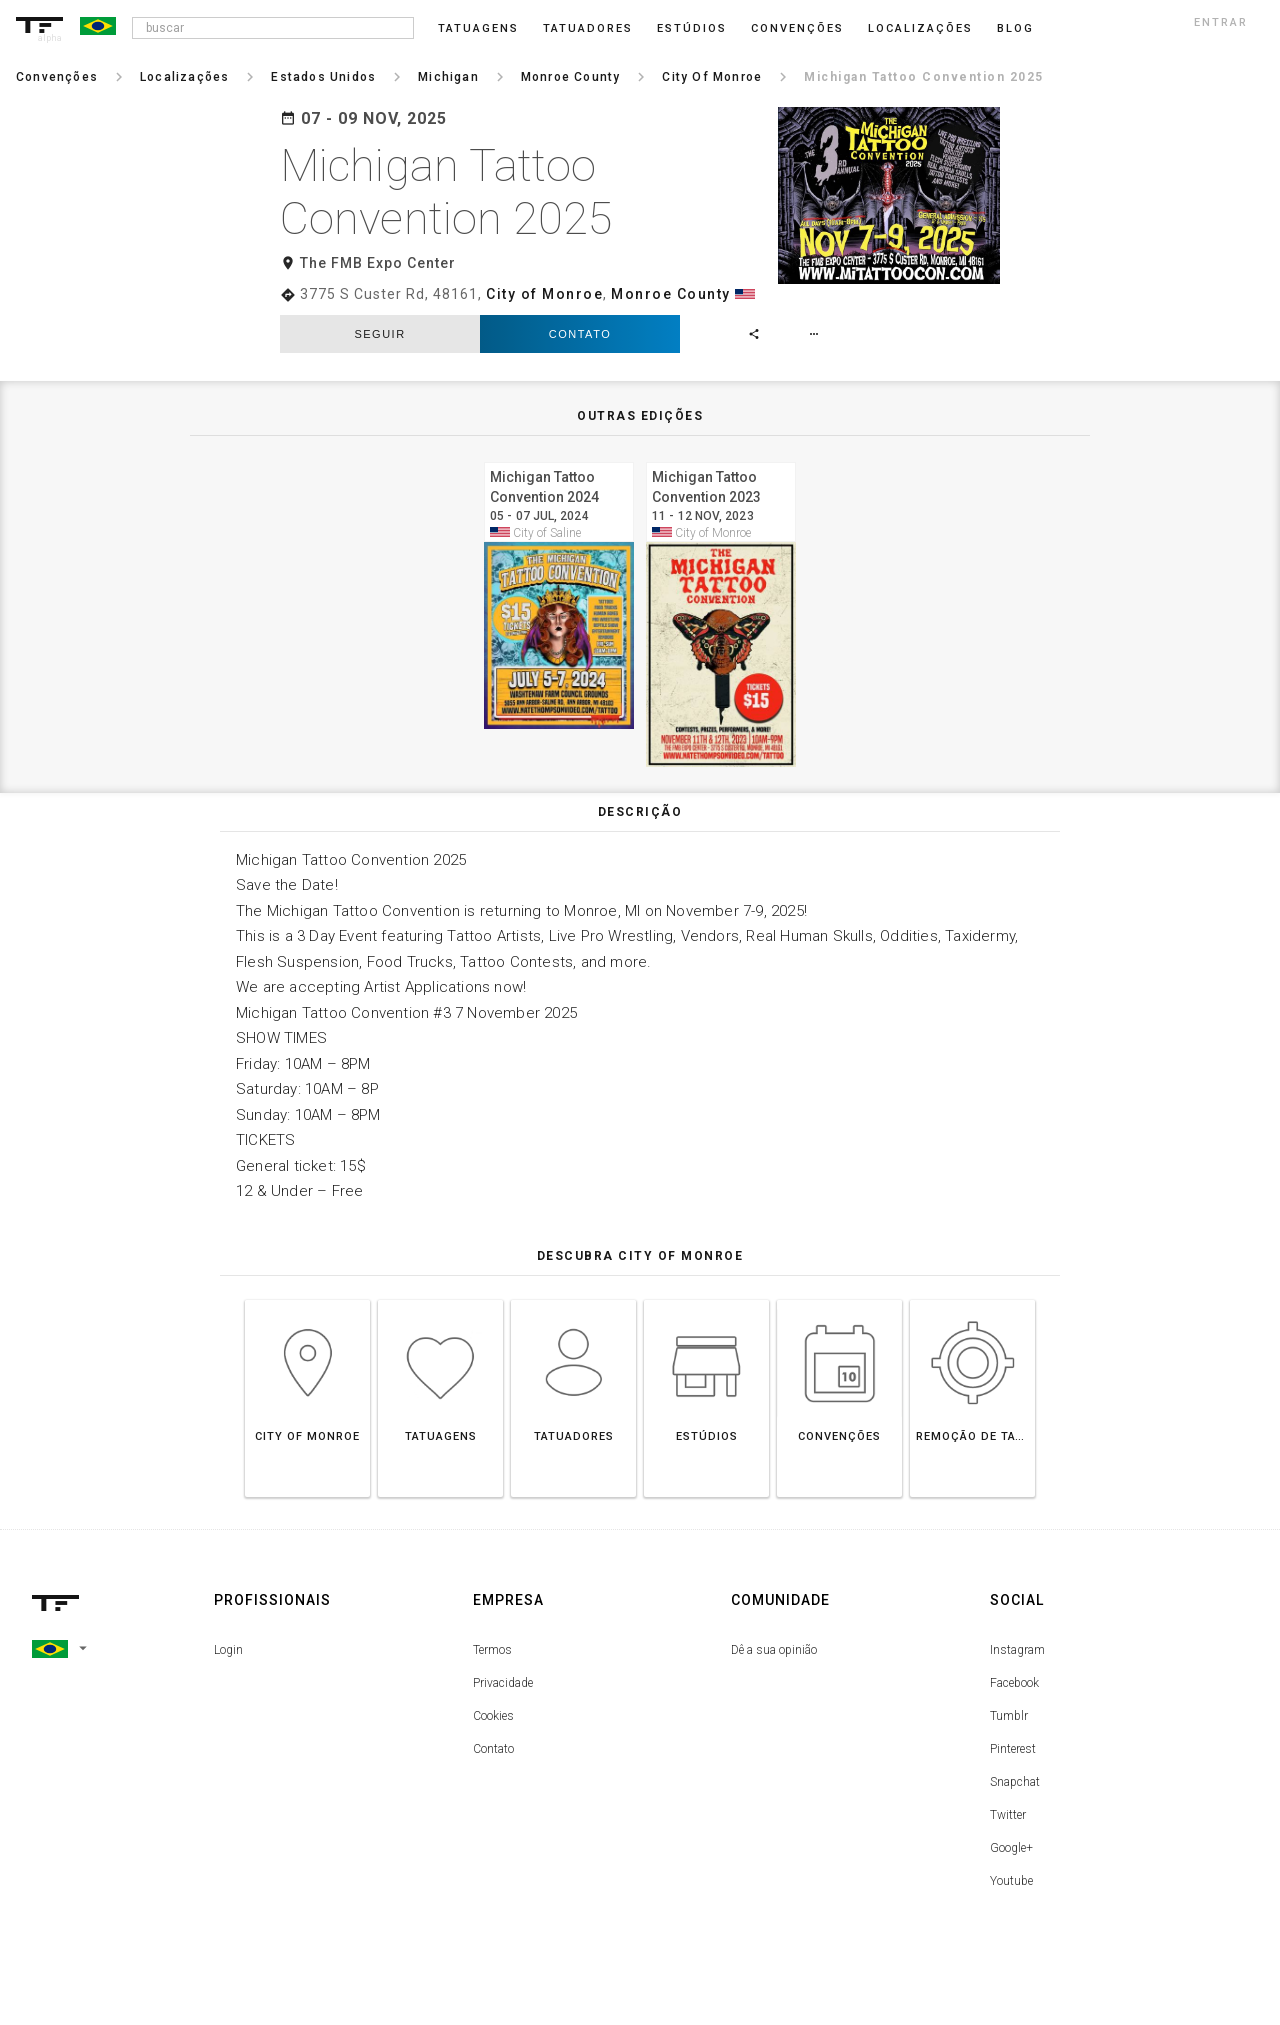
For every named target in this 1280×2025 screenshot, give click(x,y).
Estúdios (692, 28)
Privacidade (503, 1683)
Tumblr (1009, 1716)
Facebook (1014, 1683)
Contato (580, 334)
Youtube (1011, 1881)
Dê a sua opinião (774, 1650)
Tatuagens (478, 28)
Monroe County (671, 294)
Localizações (920, 28)
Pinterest (1013, 1749)
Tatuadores (588, 28)
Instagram (1017, 1650)
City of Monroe (544, 294)
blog (1015, 28)
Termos (492, 1650)
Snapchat (1015, 1782)
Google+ (1011, 1848)
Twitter (1008, 1815)
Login (228, 1650)
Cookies (493, 1716)
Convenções (797, 28)
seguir (379, 334)
